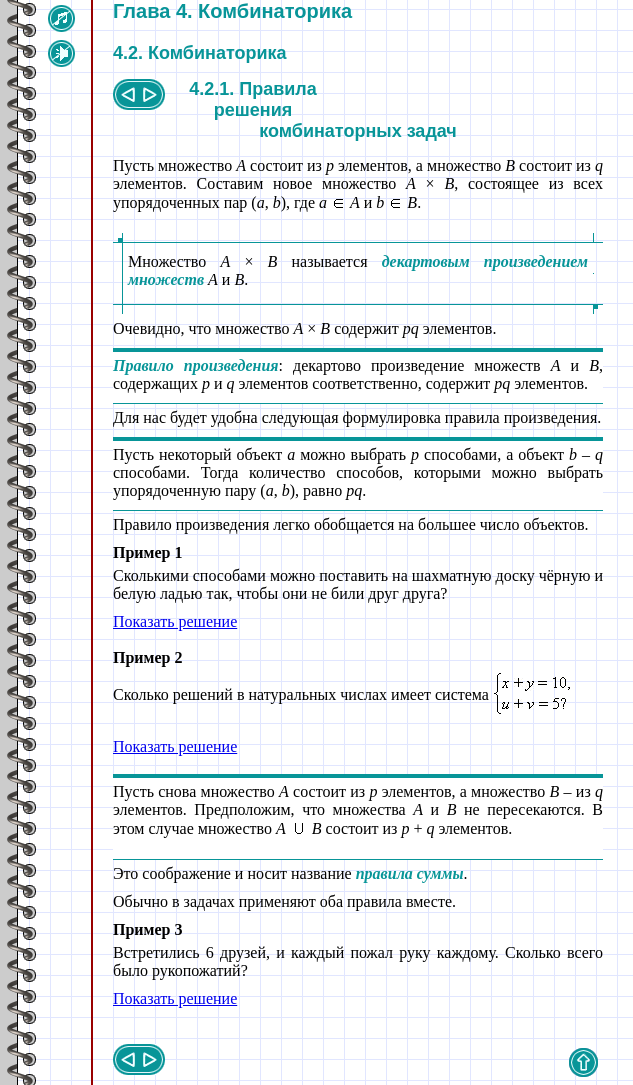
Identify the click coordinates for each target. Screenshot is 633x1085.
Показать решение (175, 621)
